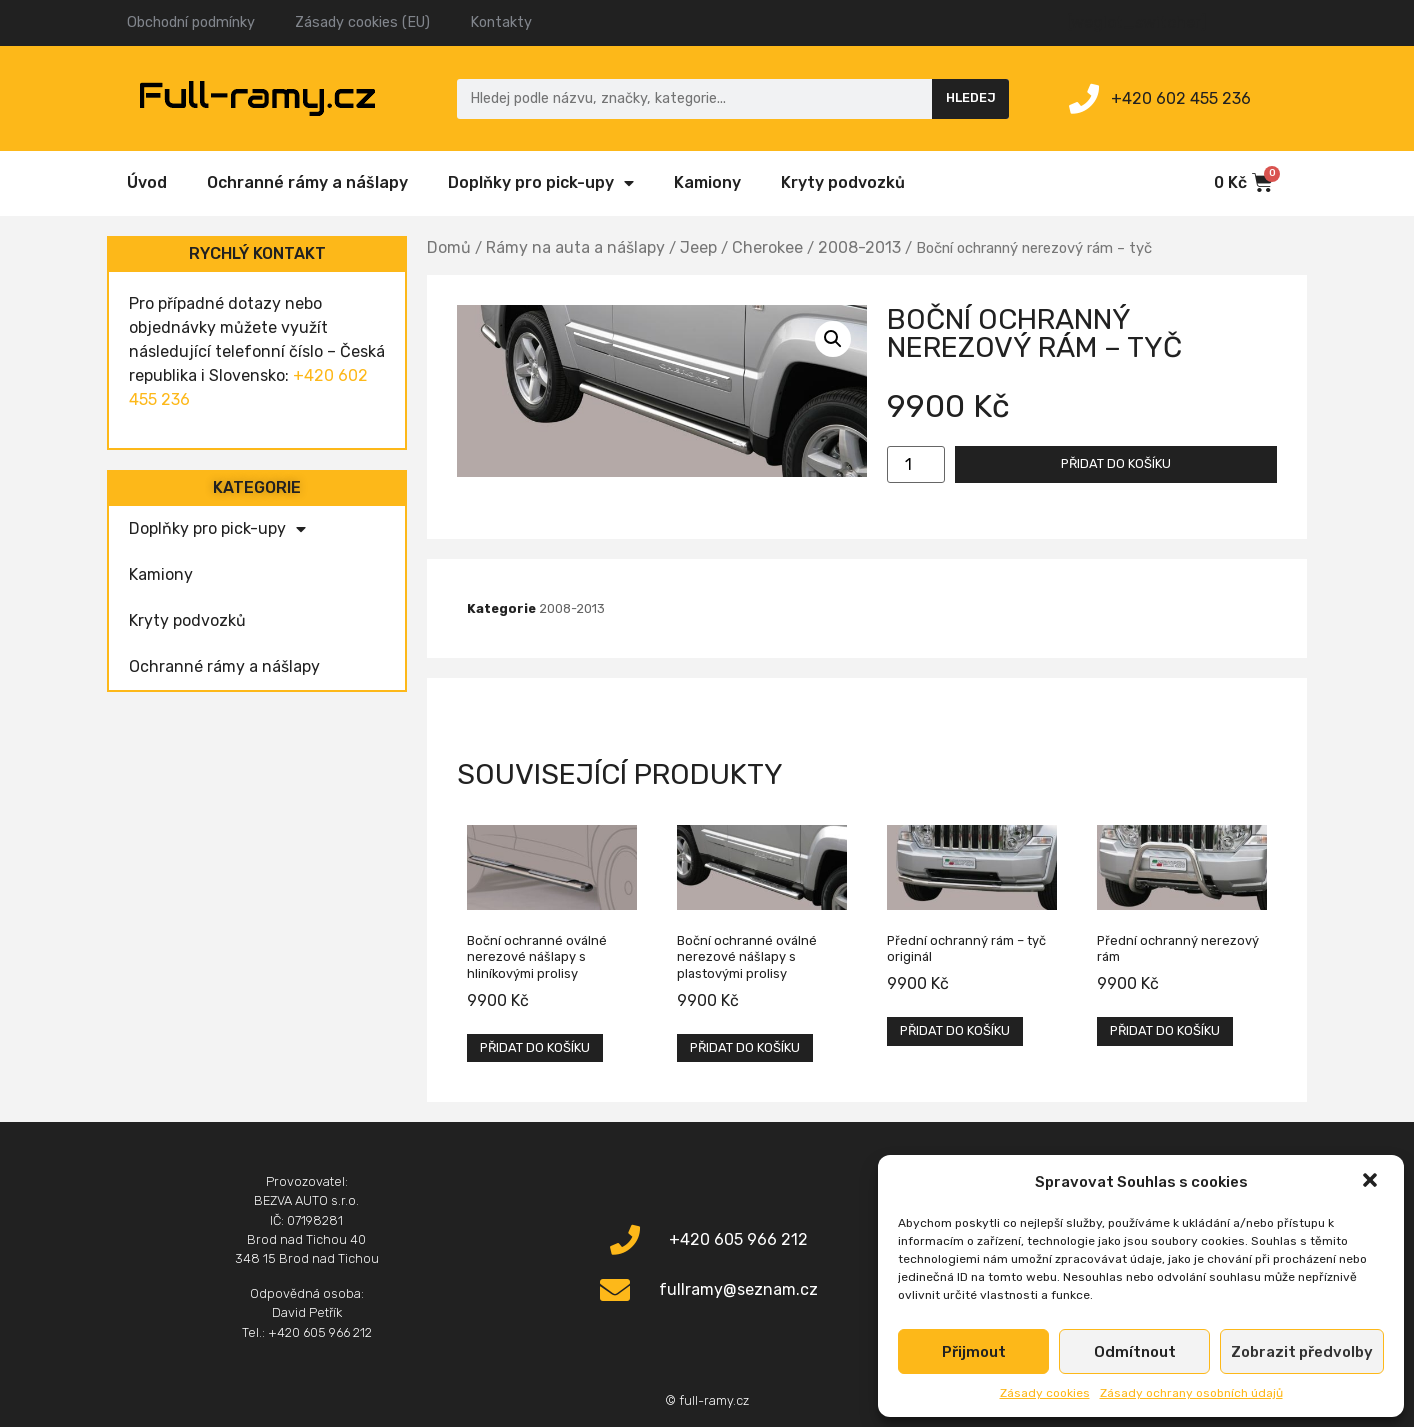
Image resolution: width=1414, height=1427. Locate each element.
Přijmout (974, 1352)
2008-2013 (859, 247)
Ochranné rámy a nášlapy (307, 182)
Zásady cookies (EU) (362, 22)
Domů (449, 247)
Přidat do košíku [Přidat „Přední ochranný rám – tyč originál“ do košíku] (955, 1030)
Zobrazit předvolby (1302, 1352)
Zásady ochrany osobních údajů (1191, 1393)
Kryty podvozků (843, 182)
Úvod (147, 182)
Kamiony (707, 182)
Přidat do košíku (1116, 463)
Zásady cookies (1045, 1393)
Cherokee (767, 247)
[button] (1372, 1182)
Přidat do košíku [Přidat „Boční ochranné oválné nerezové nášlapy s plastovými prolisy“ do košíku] (745, 1047)
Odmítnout (1135, 1352)
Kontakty (501, 22)
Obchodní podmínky (191, 22)
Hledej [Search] (971, 97)
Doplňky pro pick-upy (541, 183)
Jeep (698, 247)
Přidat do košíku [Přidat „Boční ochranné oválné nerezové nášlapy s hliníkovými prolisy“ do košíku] (535, 1047)
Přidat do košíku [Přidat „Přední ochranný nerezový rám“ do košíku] (1165, 1030)
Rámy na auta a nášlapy (575, 247)
